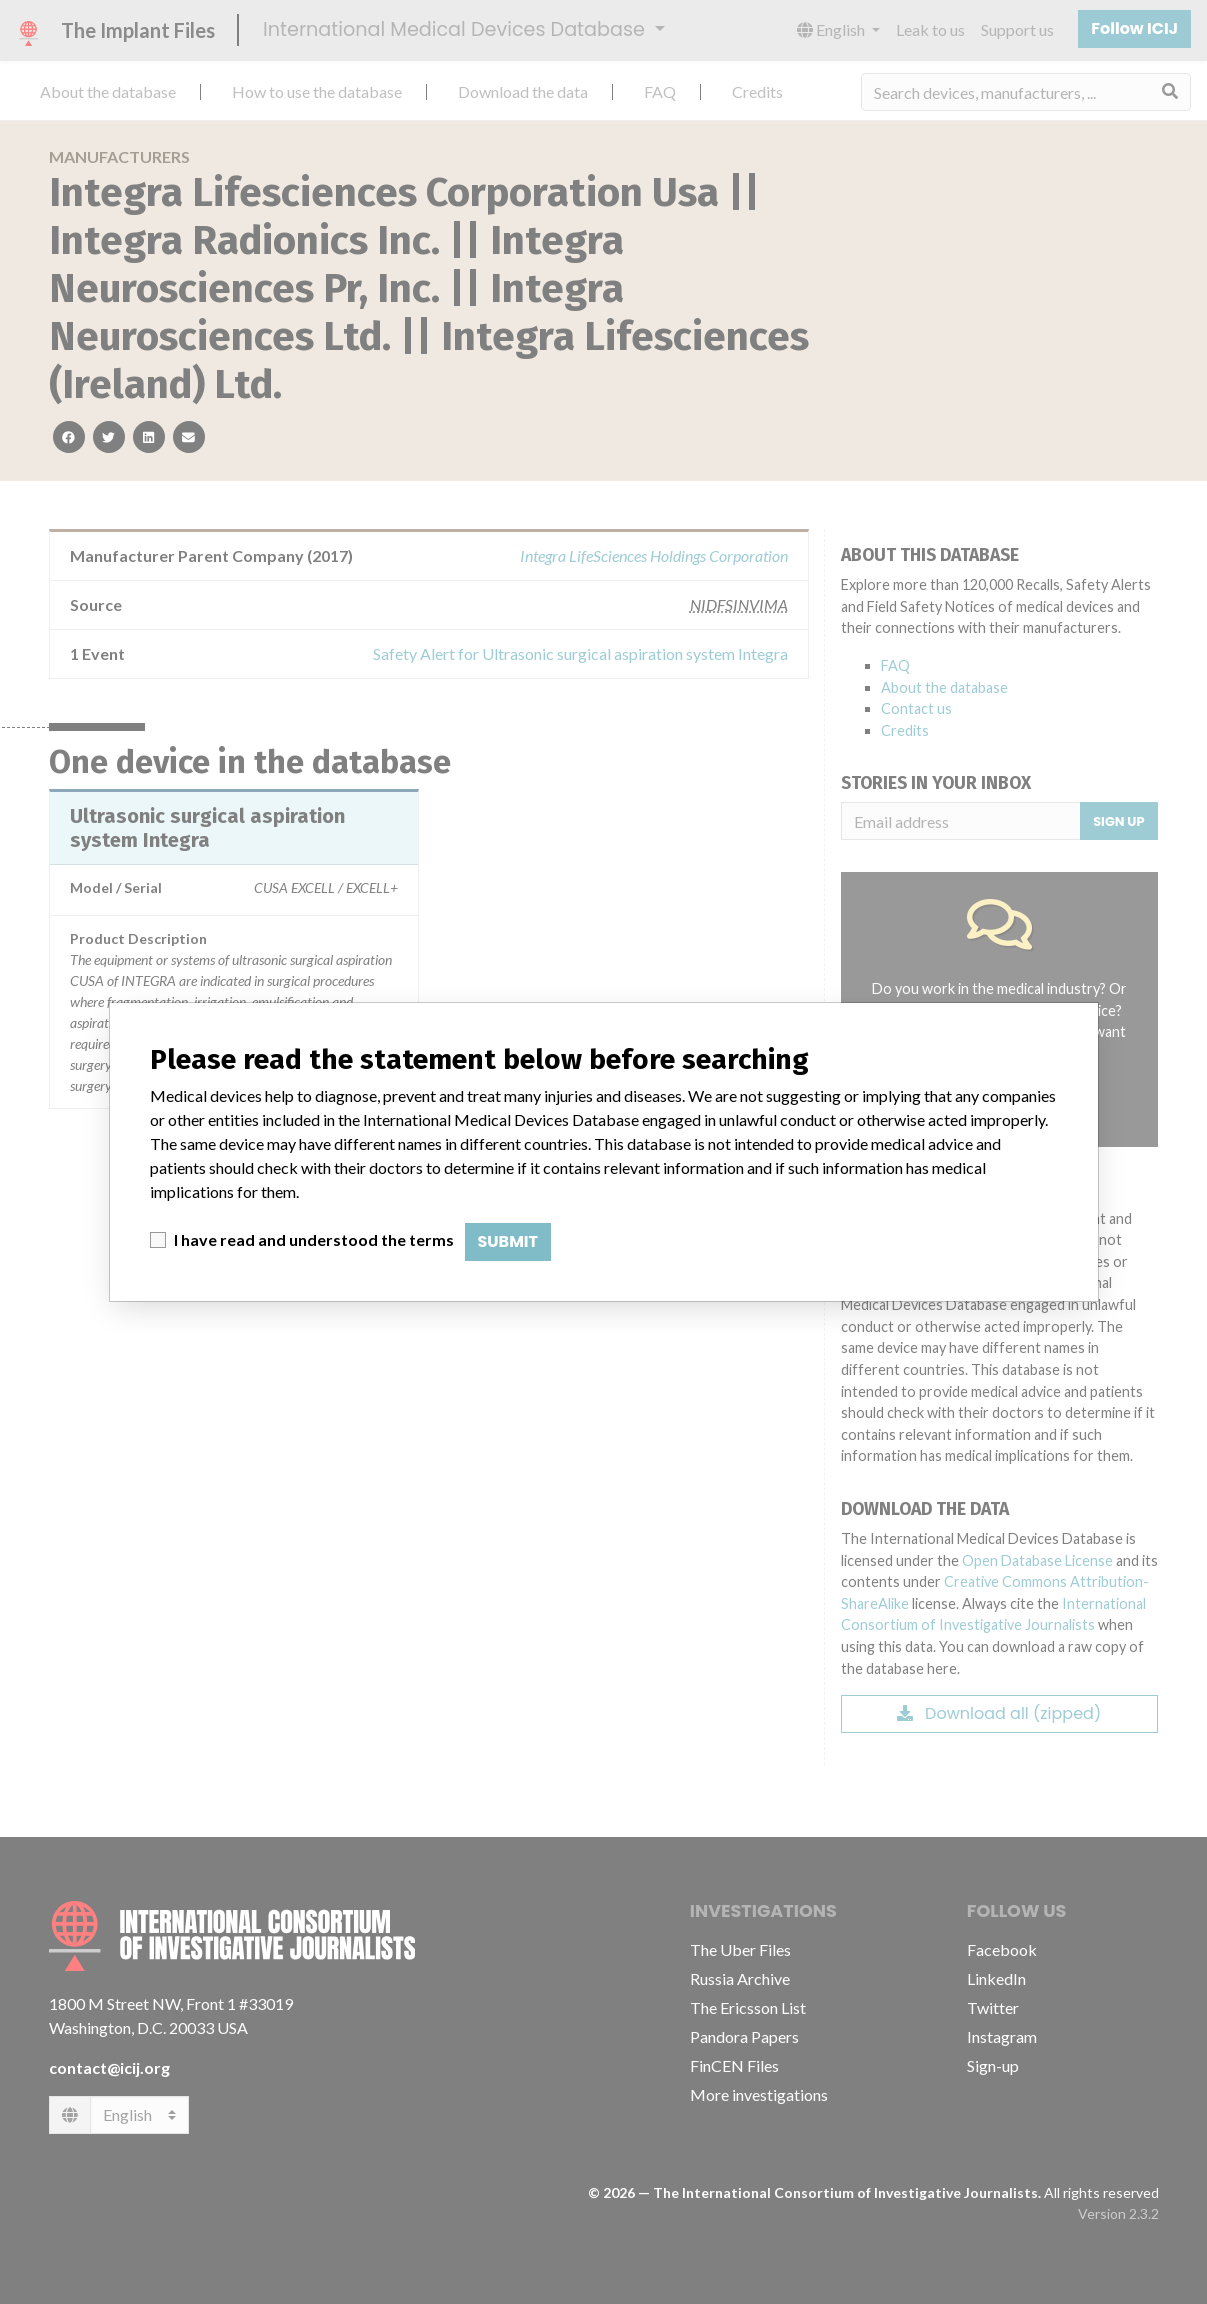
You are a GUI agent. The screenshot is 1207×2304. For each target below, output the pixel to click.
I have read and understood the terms (314, 1239)
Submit (508, 1241)
